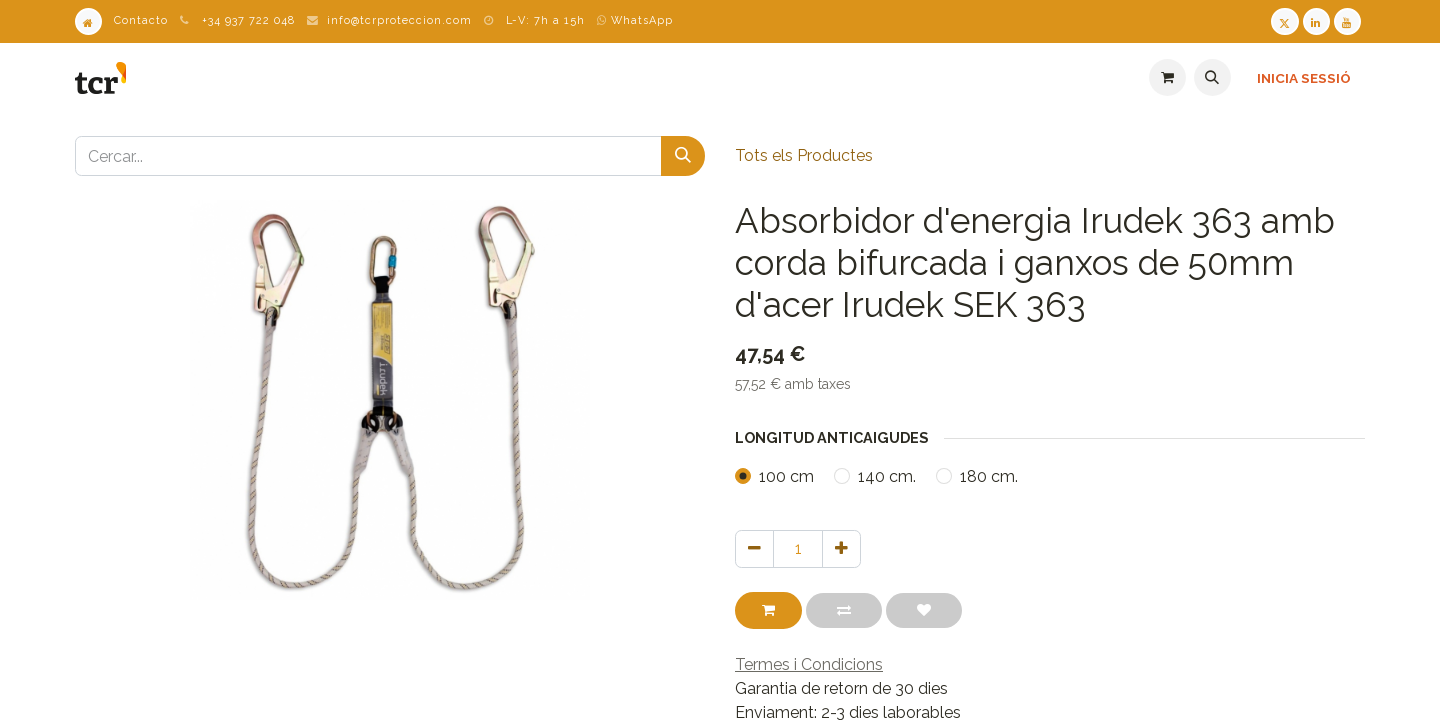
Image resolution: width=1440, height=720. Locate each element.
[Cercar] (683, 156)
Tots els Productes (804, 155)
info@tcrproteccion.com (399, 20)
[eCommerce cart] (1167, 77)
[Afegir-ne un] (841, 549)
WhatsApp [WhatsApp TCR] (635, 20)
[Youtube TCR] (1347, 21)
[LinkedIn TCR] (1316, 21)
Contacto (141, 20)
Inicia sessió (1304, 78)
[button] (1212, 77)
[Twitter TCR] (1284, 21)
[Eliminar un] (754, 549)
